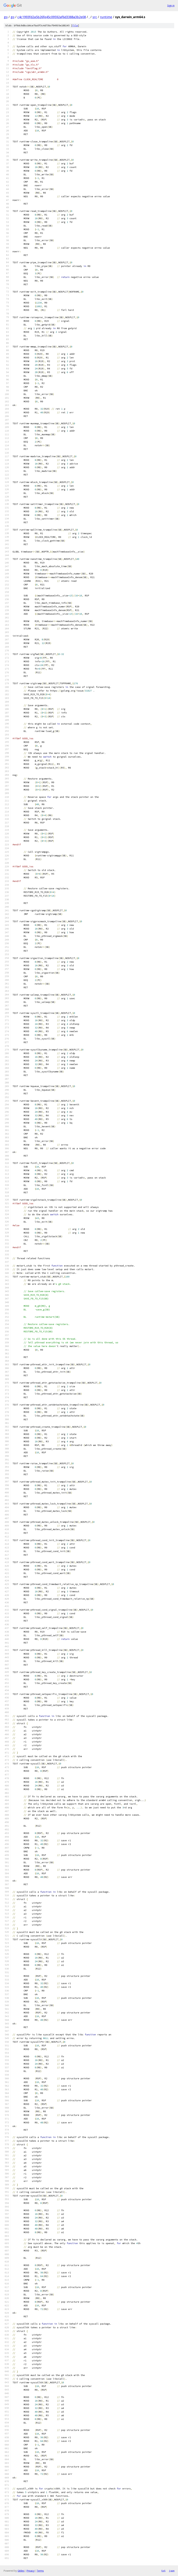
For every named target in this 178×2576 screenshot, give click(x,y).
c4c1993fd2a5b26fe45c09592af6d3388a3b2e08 (51, 17)
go (6, 17)
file (75, 25)
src (94, 17)
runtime (106, 17)
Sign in (171, 5)
